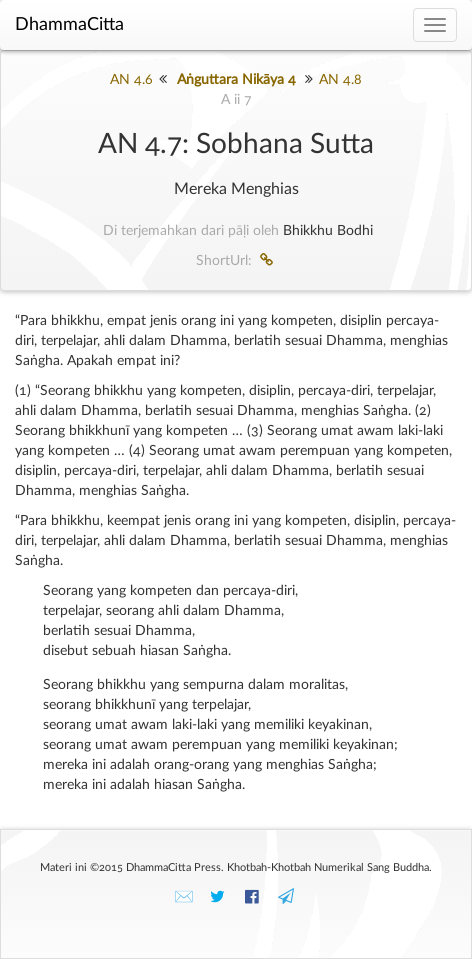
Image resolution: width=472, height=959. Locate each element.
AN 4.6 (131, 80)
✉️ (184, 897)
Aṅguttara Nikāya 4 (236, 80)
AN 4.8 (340, 80)
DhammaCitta (69, 25)
